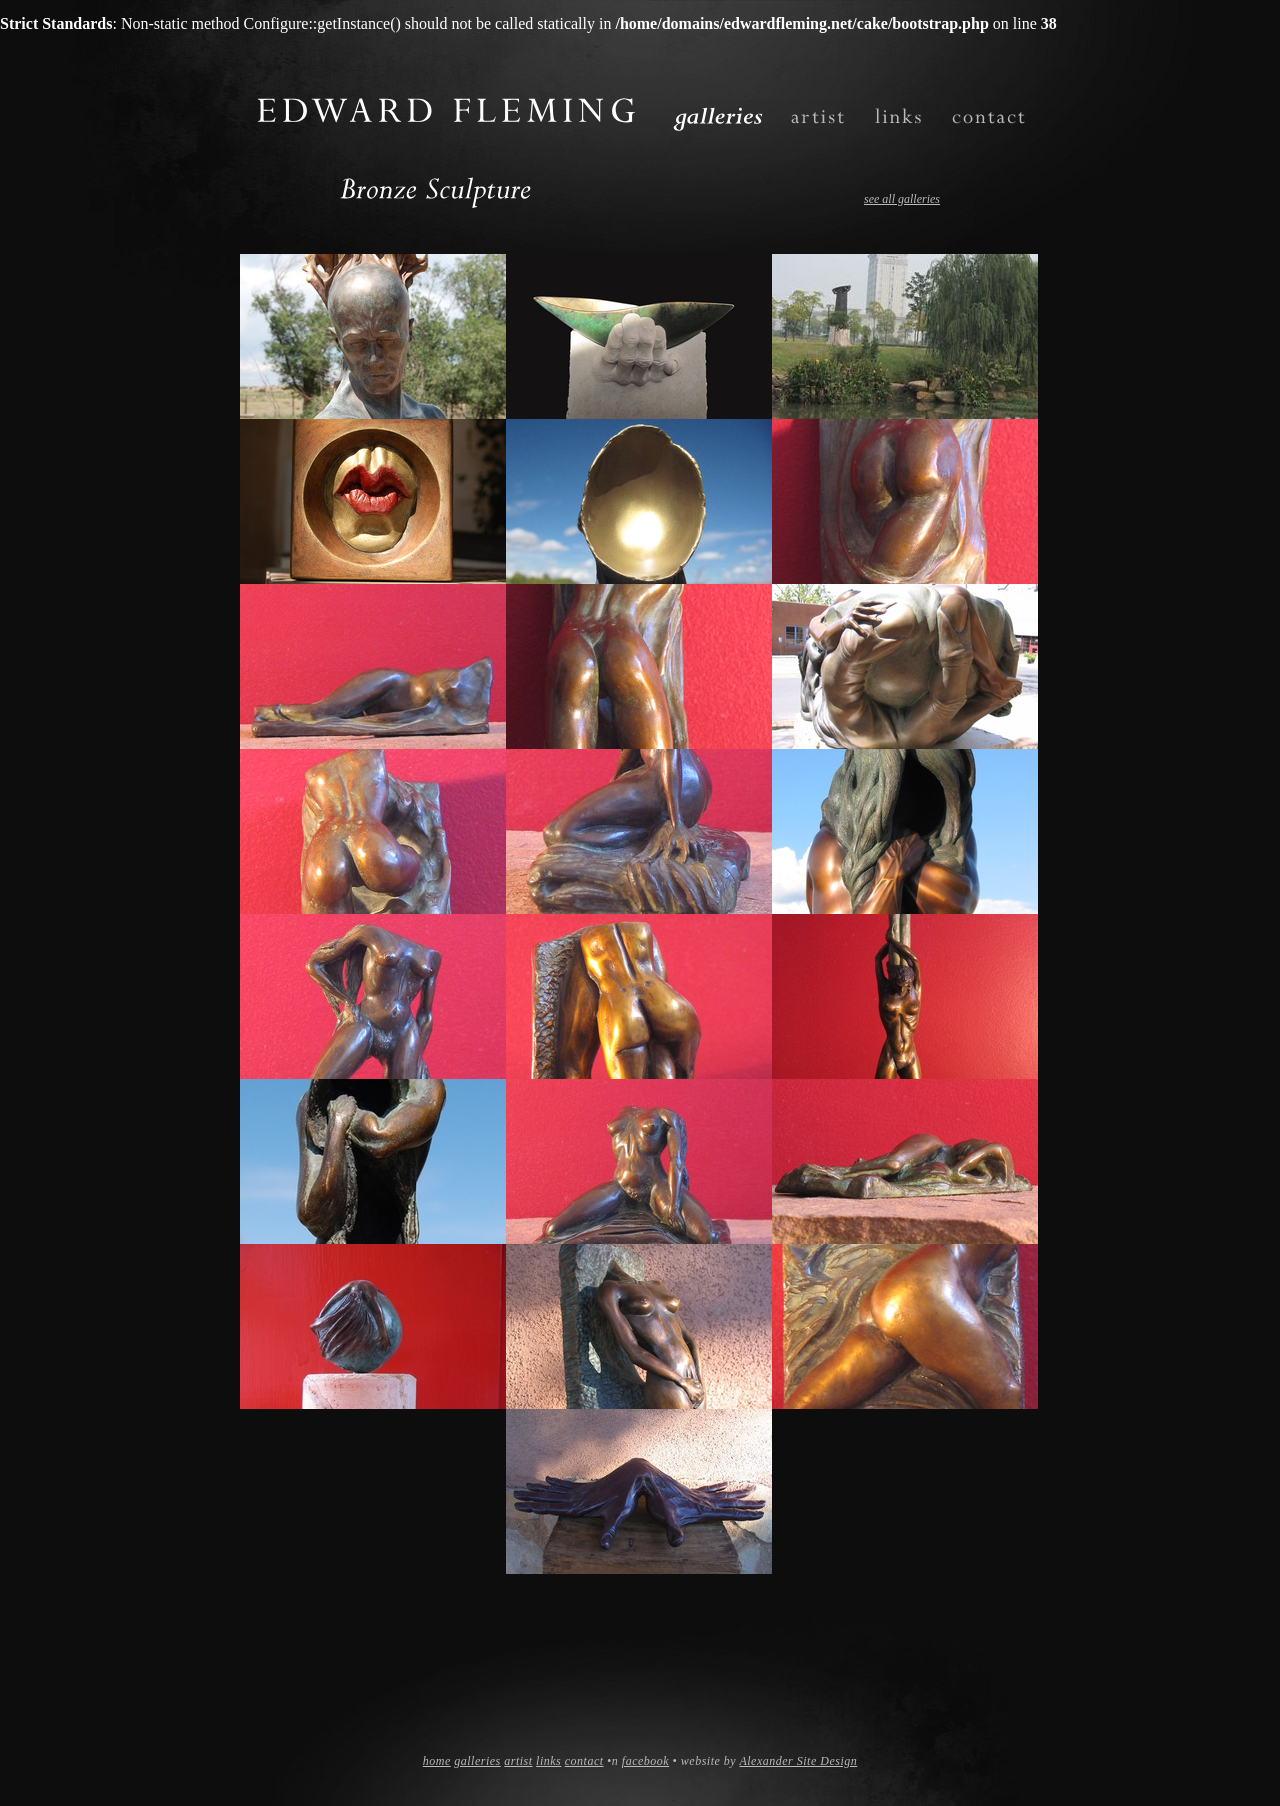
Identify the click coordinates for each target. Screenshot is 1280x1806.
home (437, 1761)
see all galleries (902, 199)
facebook (645, 1761)
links (548, 1761)
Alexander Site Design (798, 1761)
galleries (477, 1761)
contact (584, 1761)
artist (518, 1761)
